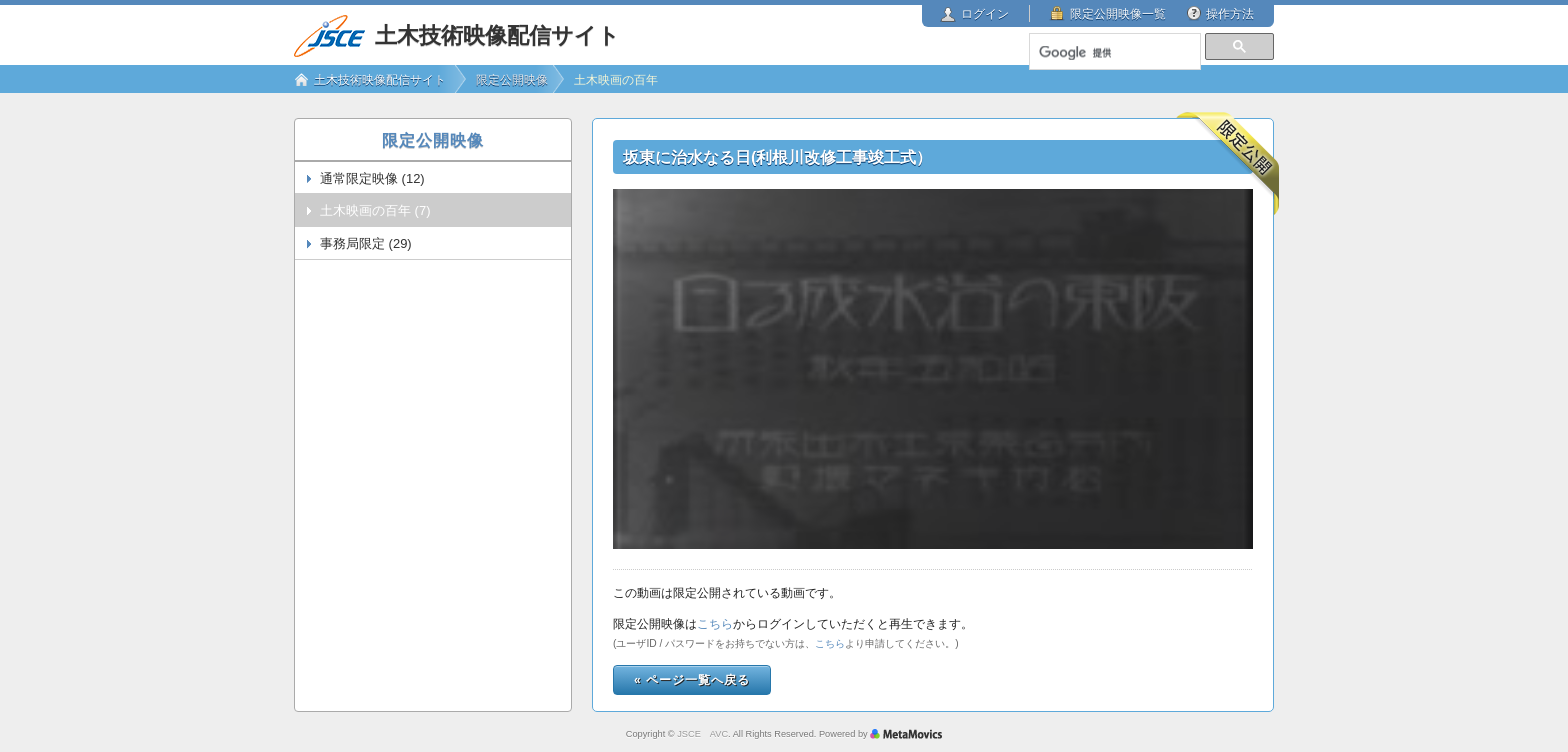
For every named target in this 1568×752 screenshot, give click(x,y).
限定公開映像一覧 (1118, 14)
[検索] (1114, 53)
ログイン (985, 14)
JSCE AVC (702, 734)
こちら (715, 624)
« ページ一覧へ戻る (692, 680)
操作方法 (1230, 14)
